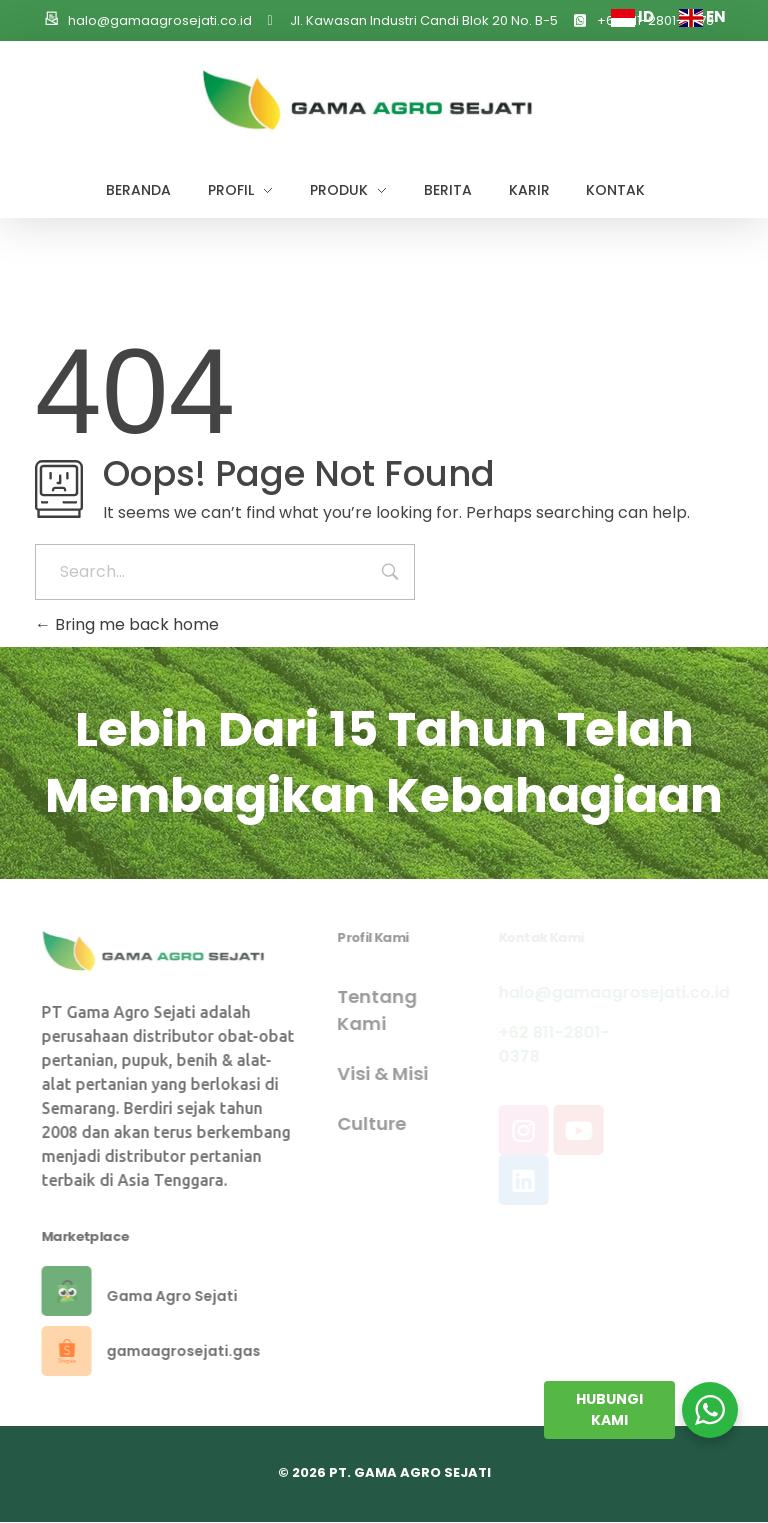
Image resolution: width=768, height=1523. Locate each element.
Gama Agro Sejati (180, 1296)
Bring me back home (127, 624)
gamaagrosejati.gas (192, 1351)
